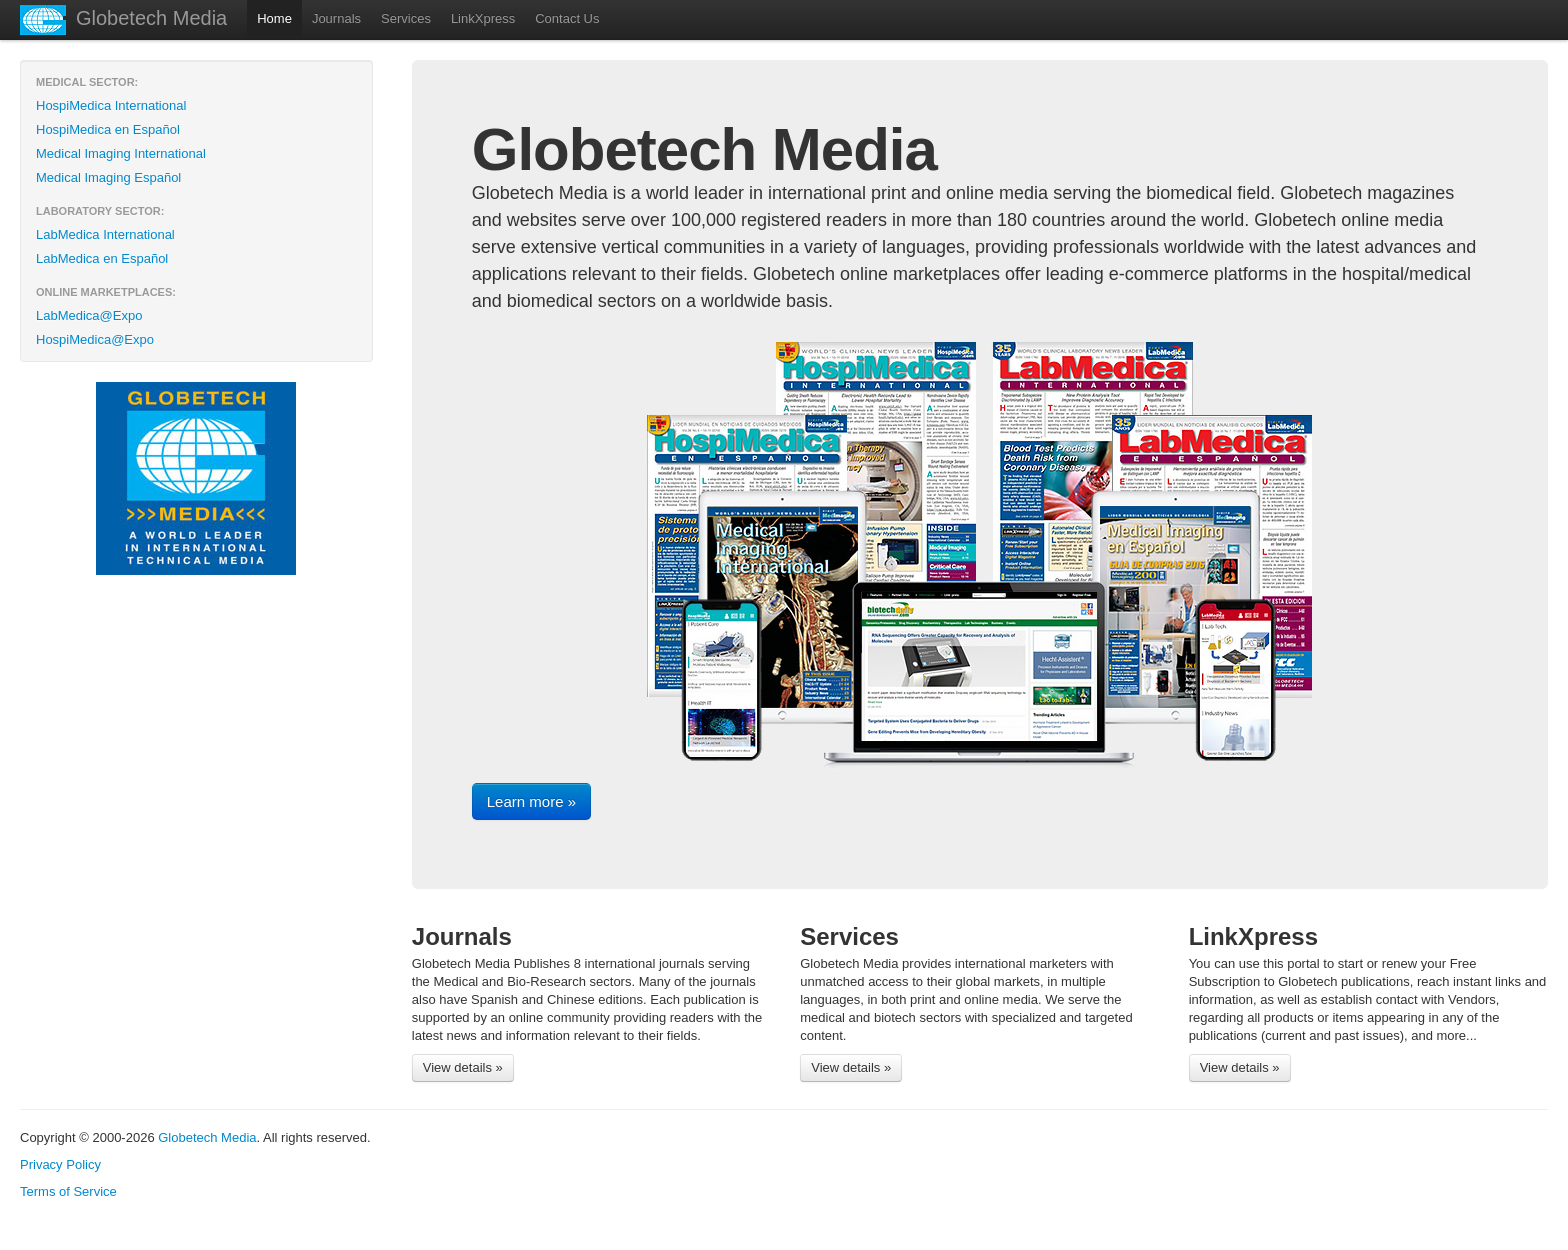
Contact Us (567, 18)
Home (274, 18)
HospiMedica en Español (108, 129)
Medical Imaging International (121, 153)
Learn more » (531, 801)
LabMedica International (105, 234)
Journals (336, 18)
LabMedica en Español (102, 258)
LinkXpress (483, 18)
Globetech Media (151, 18)
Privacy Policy (60, 1164)
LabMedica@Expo (89, 315)
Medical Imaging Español (108, 177)
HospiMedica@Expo (95, 339)
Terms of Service (68, 1191)
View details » (463, 1067)
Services (406, 18)
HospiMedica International (111, 105)
